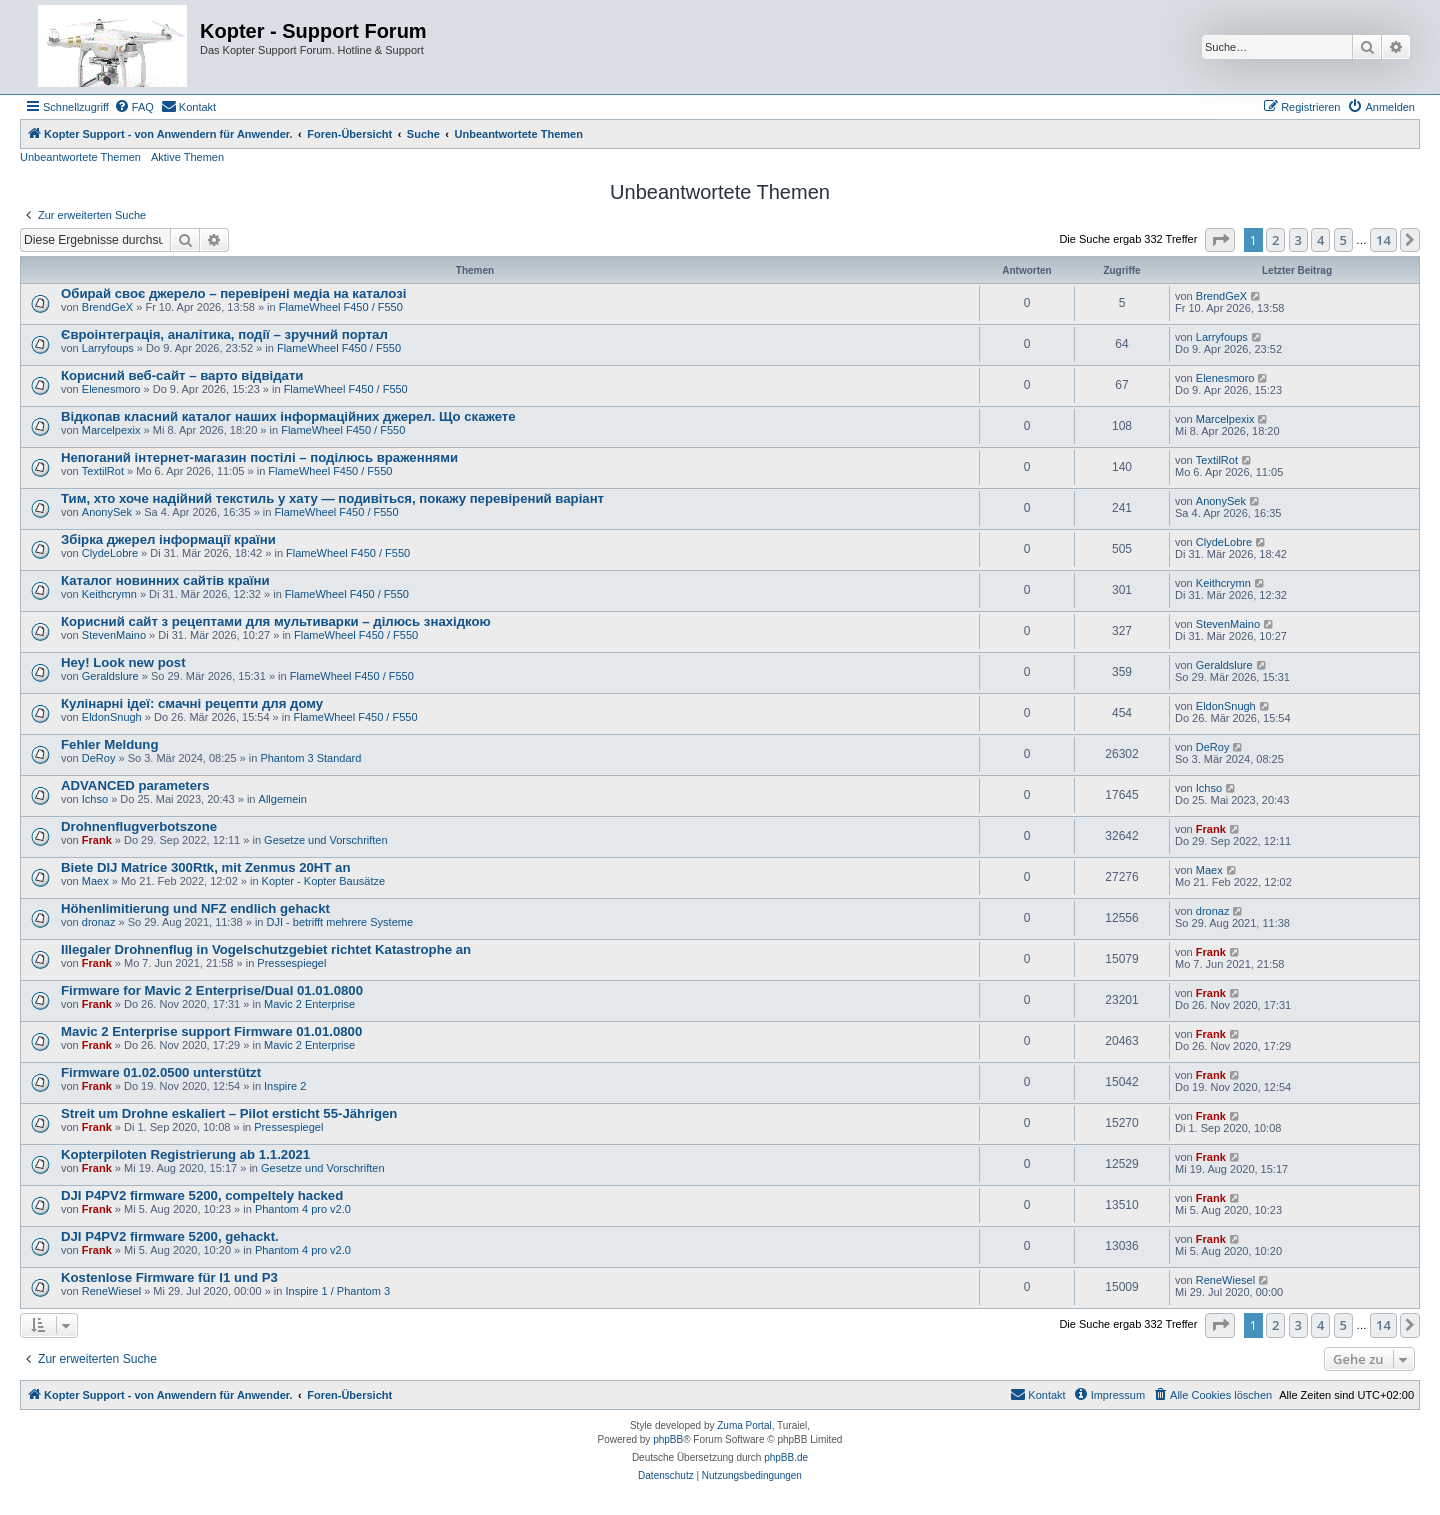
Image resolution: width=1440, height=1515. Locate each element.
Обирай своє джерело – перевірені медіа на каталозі (233, 293)
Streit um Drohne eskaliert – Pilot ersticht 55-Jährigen (229, 1113)
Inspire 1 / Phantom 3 (337, 1291)
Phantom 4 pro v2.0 (303, 1209)
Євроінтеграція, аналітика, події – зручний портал (224, 334)
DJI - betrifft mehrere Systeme (340, 922)
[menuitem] (134, 107)
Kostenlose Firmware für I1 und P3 (169, 1277)
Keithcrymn (109, 594)
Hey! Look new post (123, 662)
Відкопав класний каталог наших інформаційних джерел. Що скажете (288, 416)
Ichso (95, 799)
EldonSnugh (112, 717)
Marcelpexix (111, 430)
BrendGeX (107, 307)
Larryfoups (108, 348)
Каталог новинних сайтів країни (165, 580)
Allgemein (283, 799)
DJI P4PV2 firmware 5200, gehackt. (170, 1236)
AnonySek (107, 512)
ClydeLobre (110, 553)
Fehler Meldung (109, 744)
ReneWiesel (111, 1291)
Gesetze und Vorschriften (326, 840)
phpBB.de (786, 1457)
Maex (95, 881)
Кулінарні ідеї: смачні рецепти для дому (192, 703)
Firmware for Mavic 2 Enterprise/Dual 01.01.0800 (212, 990)
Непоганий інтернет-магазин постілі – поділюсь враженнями (259, 457)
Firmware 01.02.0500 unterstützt (161, 1072)
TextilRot (103, 471)
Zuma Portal (744, 1425)
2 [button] (1275, 240)
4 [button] (1320, 240)
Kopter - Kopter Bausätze (324, 881)
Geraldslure (110, 676)
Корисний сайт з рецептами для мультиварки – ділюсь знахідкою (276, 621)
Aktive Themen (187, 157)
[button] (1220, 240)
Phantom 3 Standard (310, 758)
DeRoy (99, 758)
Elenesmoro (111, 389)
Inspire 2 (285, 1086)
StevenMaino (114, 635)
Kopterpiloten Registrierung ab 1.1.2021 (185, 1154)
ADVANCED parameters (135, 785)
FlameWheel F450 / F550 (341, 307)
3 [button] (1298, 240)
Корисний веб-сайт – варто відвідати (182, 375)
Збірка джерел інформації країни (168, 539)
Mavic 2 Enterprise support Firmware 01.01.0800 (211, 1031)
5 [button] (1343, 240)
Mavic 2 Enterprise (309, 1004)
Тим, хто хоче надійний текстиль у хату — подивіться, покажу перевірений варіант (332, 498)
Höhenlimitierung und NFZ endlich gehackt (195, 908)
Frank (97, 840)
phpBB (668, 1439)
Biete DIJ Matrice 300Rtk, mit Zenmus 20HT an (206, 867)
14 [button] (1383, 240)
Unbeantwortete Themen (80, 157)
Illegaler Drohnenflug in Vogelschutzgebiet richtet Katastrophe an (266, 949)
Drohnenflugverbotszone (139, 826)
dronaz (99, 922)
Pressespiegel (291, 963)
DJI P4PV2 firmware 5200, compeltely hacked (202, 1195)
